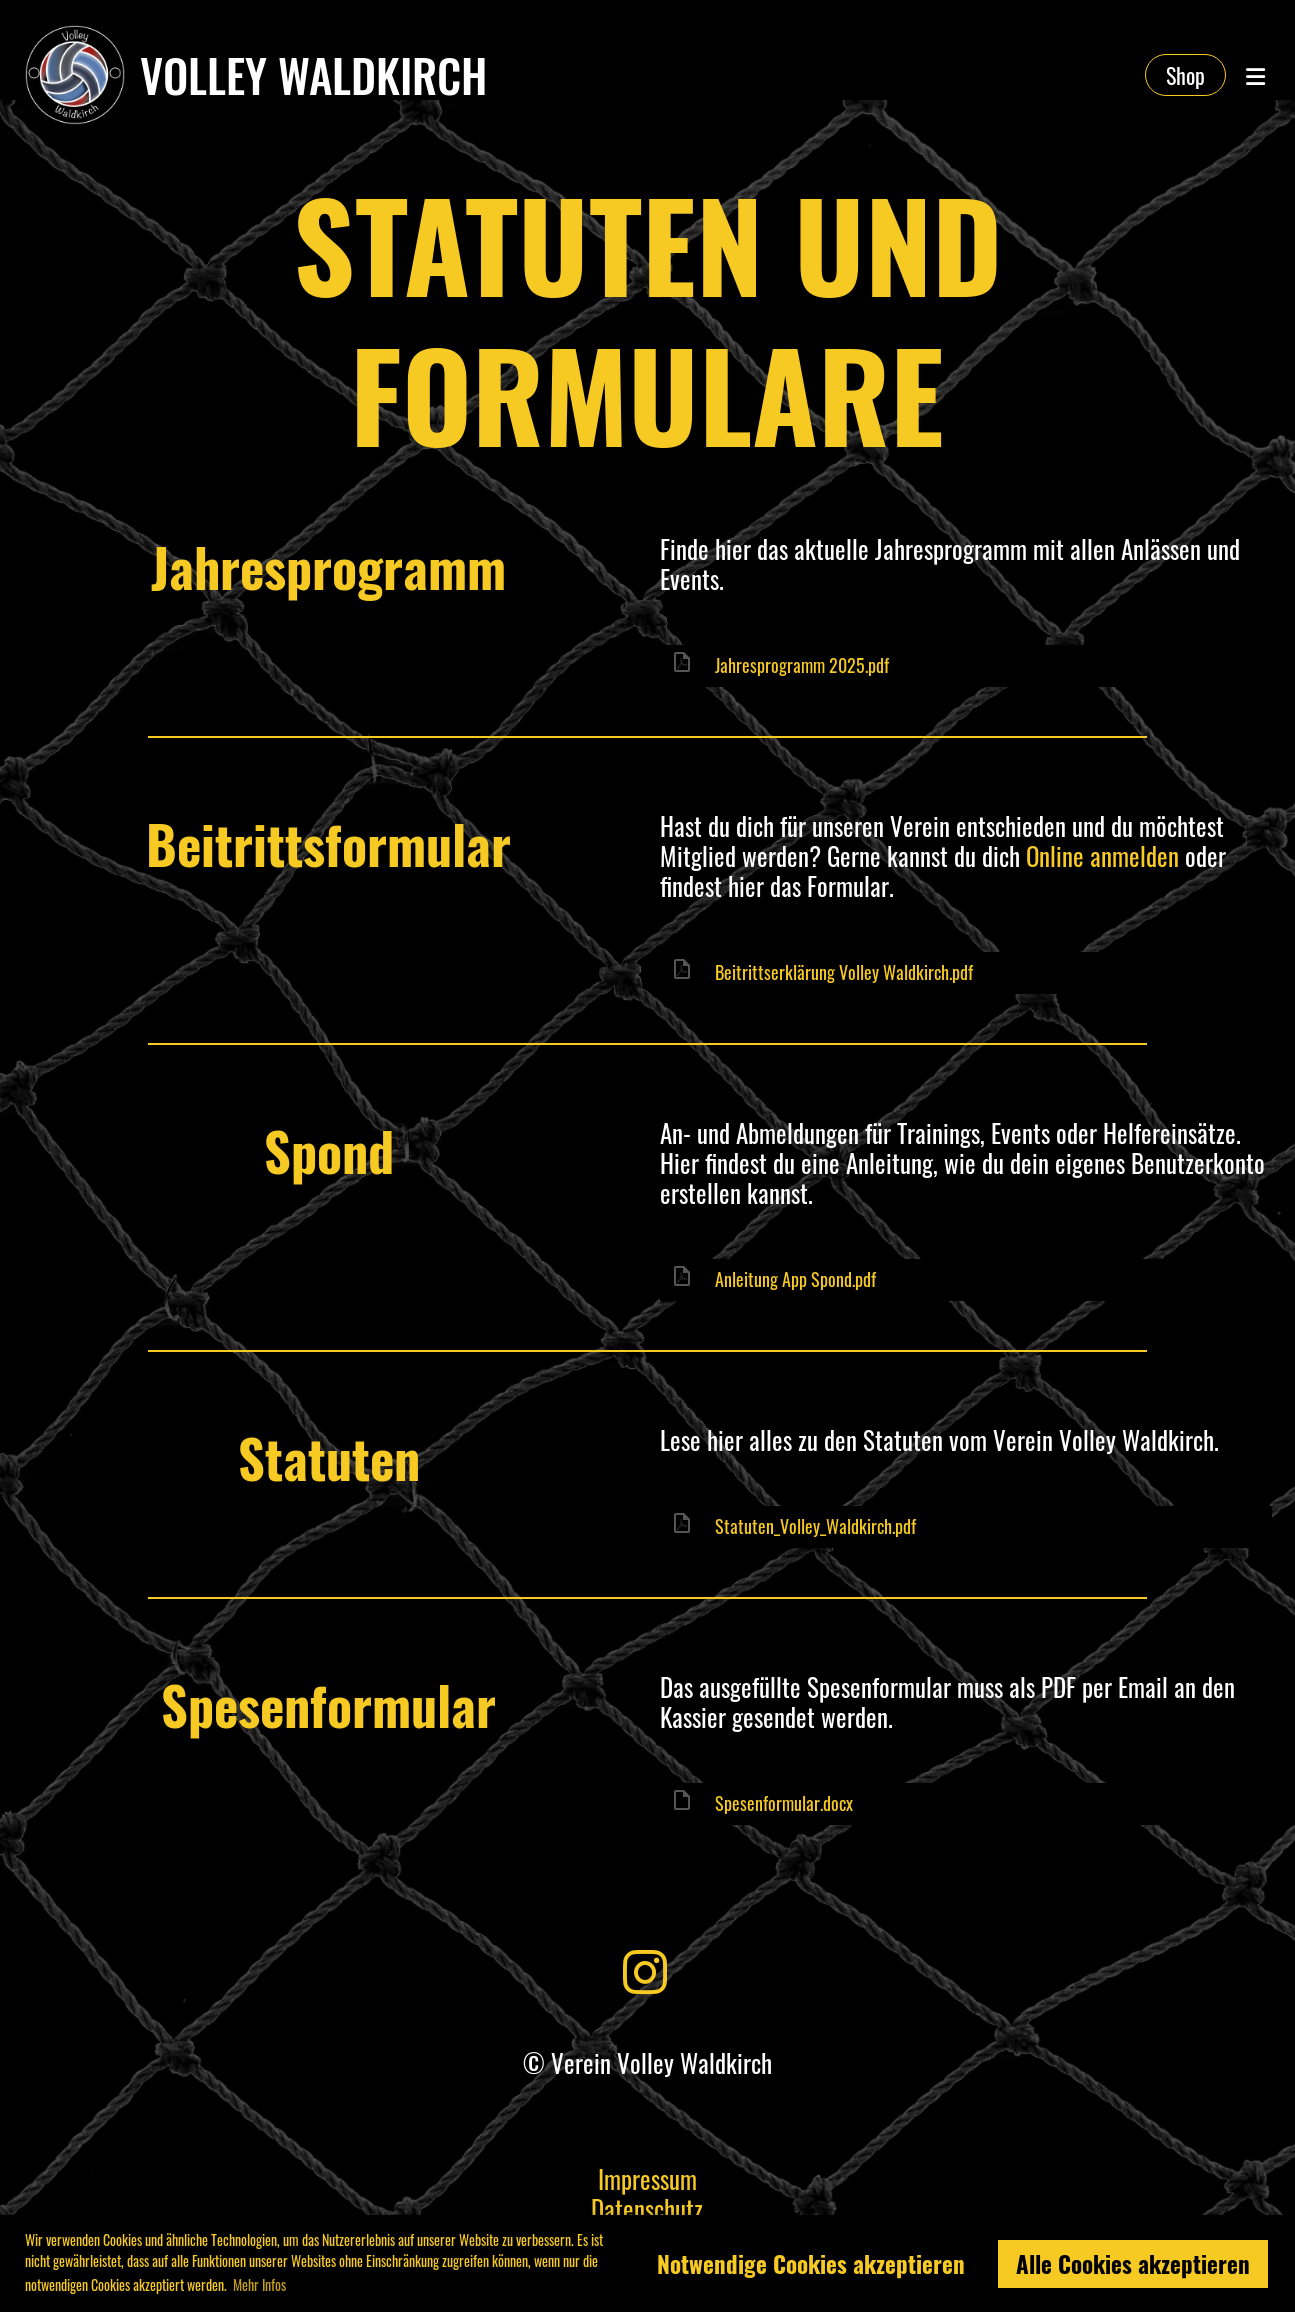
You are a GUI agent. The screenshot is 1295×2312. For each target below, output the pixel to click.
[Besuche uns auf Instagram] (645, 1968)
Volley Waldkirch (313, 75)
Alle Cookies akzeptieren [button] (1133, 2264)
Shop (1185, 75)
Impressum (647, 2178)
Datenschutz (647, 2208)
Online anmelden (1102, 855)
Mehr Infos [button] (259, 2284)
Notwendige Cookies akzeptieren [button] (811, 2264)
